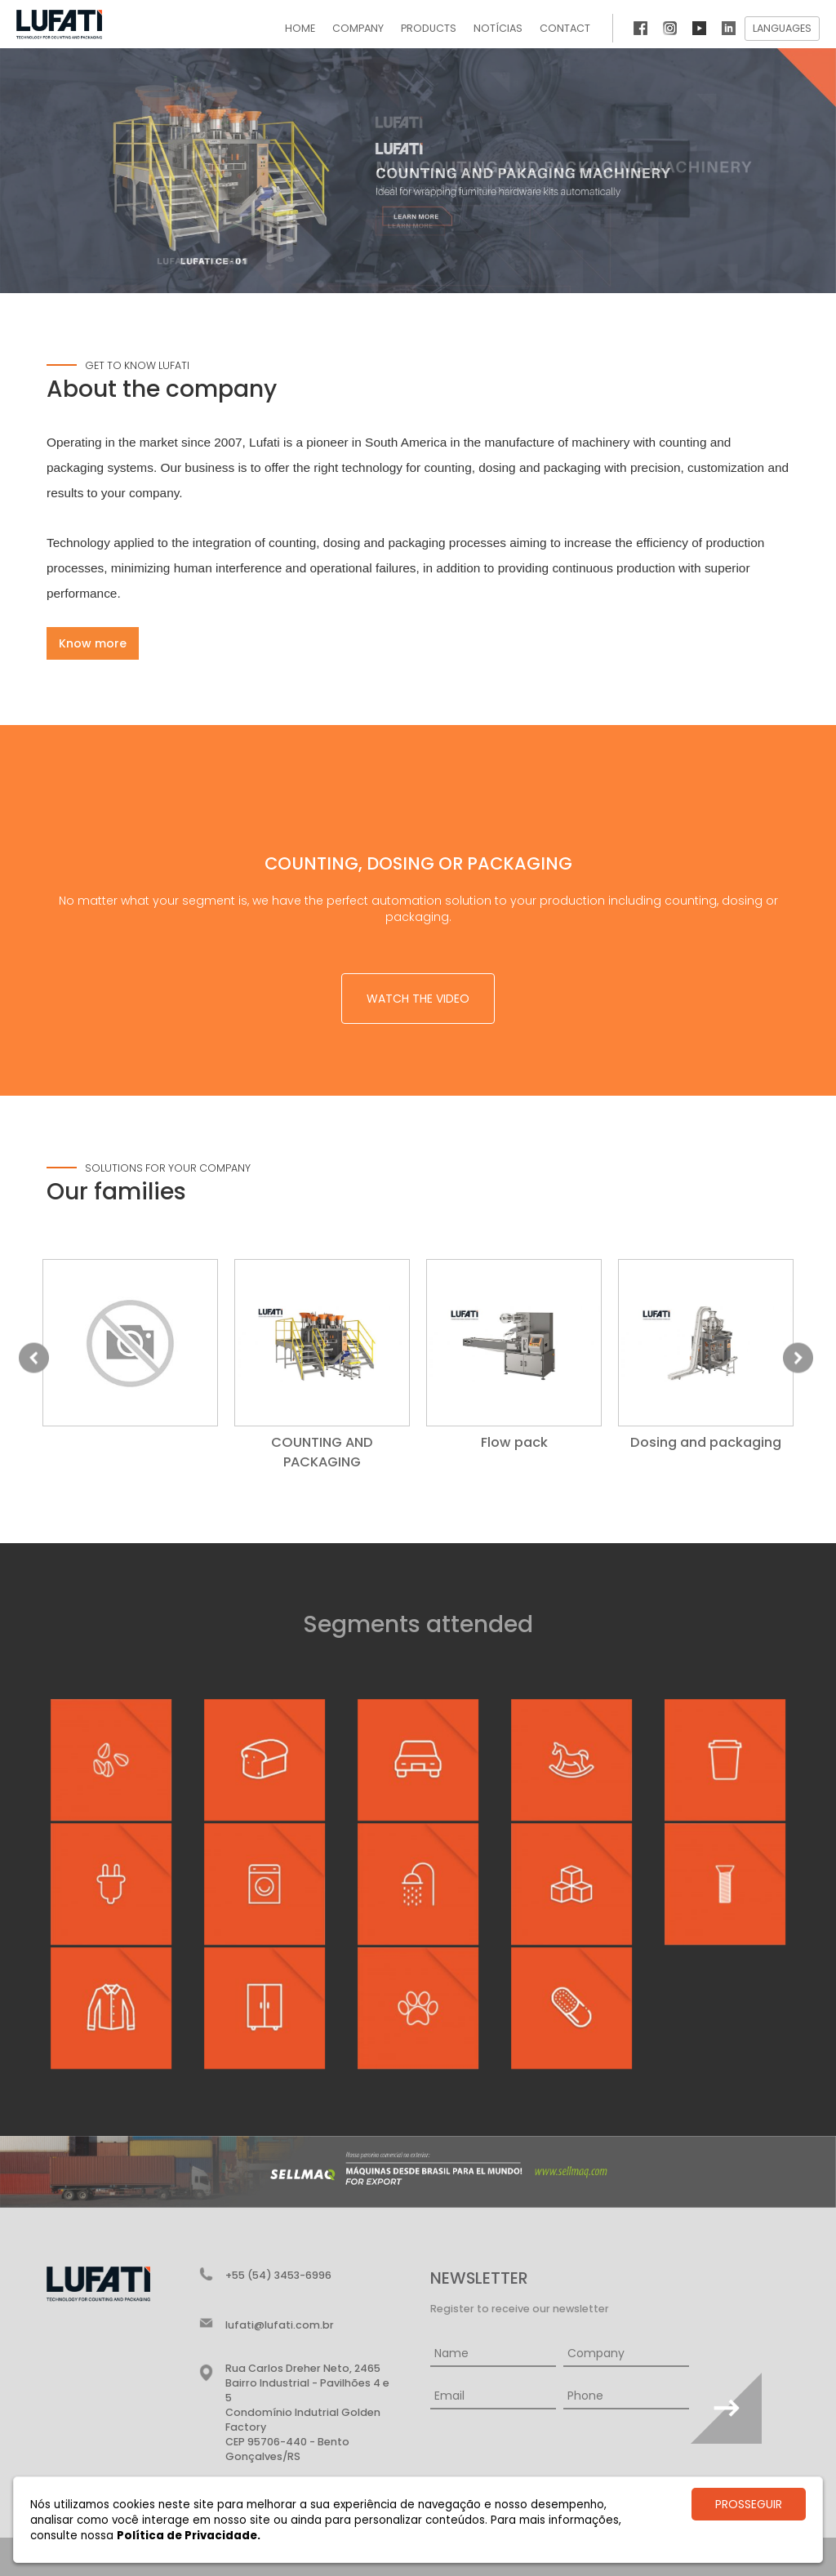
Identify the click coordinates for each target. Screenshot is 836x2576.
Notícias (498, 28)
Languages (782, 28)
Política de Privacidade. (188, 2535)
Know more (93, 643)
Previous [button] (34, 1357)
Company (358, 28)
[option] (130, 1349)
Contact (565, 28)
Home (300, 28)
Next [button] (798, 1357)
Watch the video (418, 998)
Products (428, 28)
